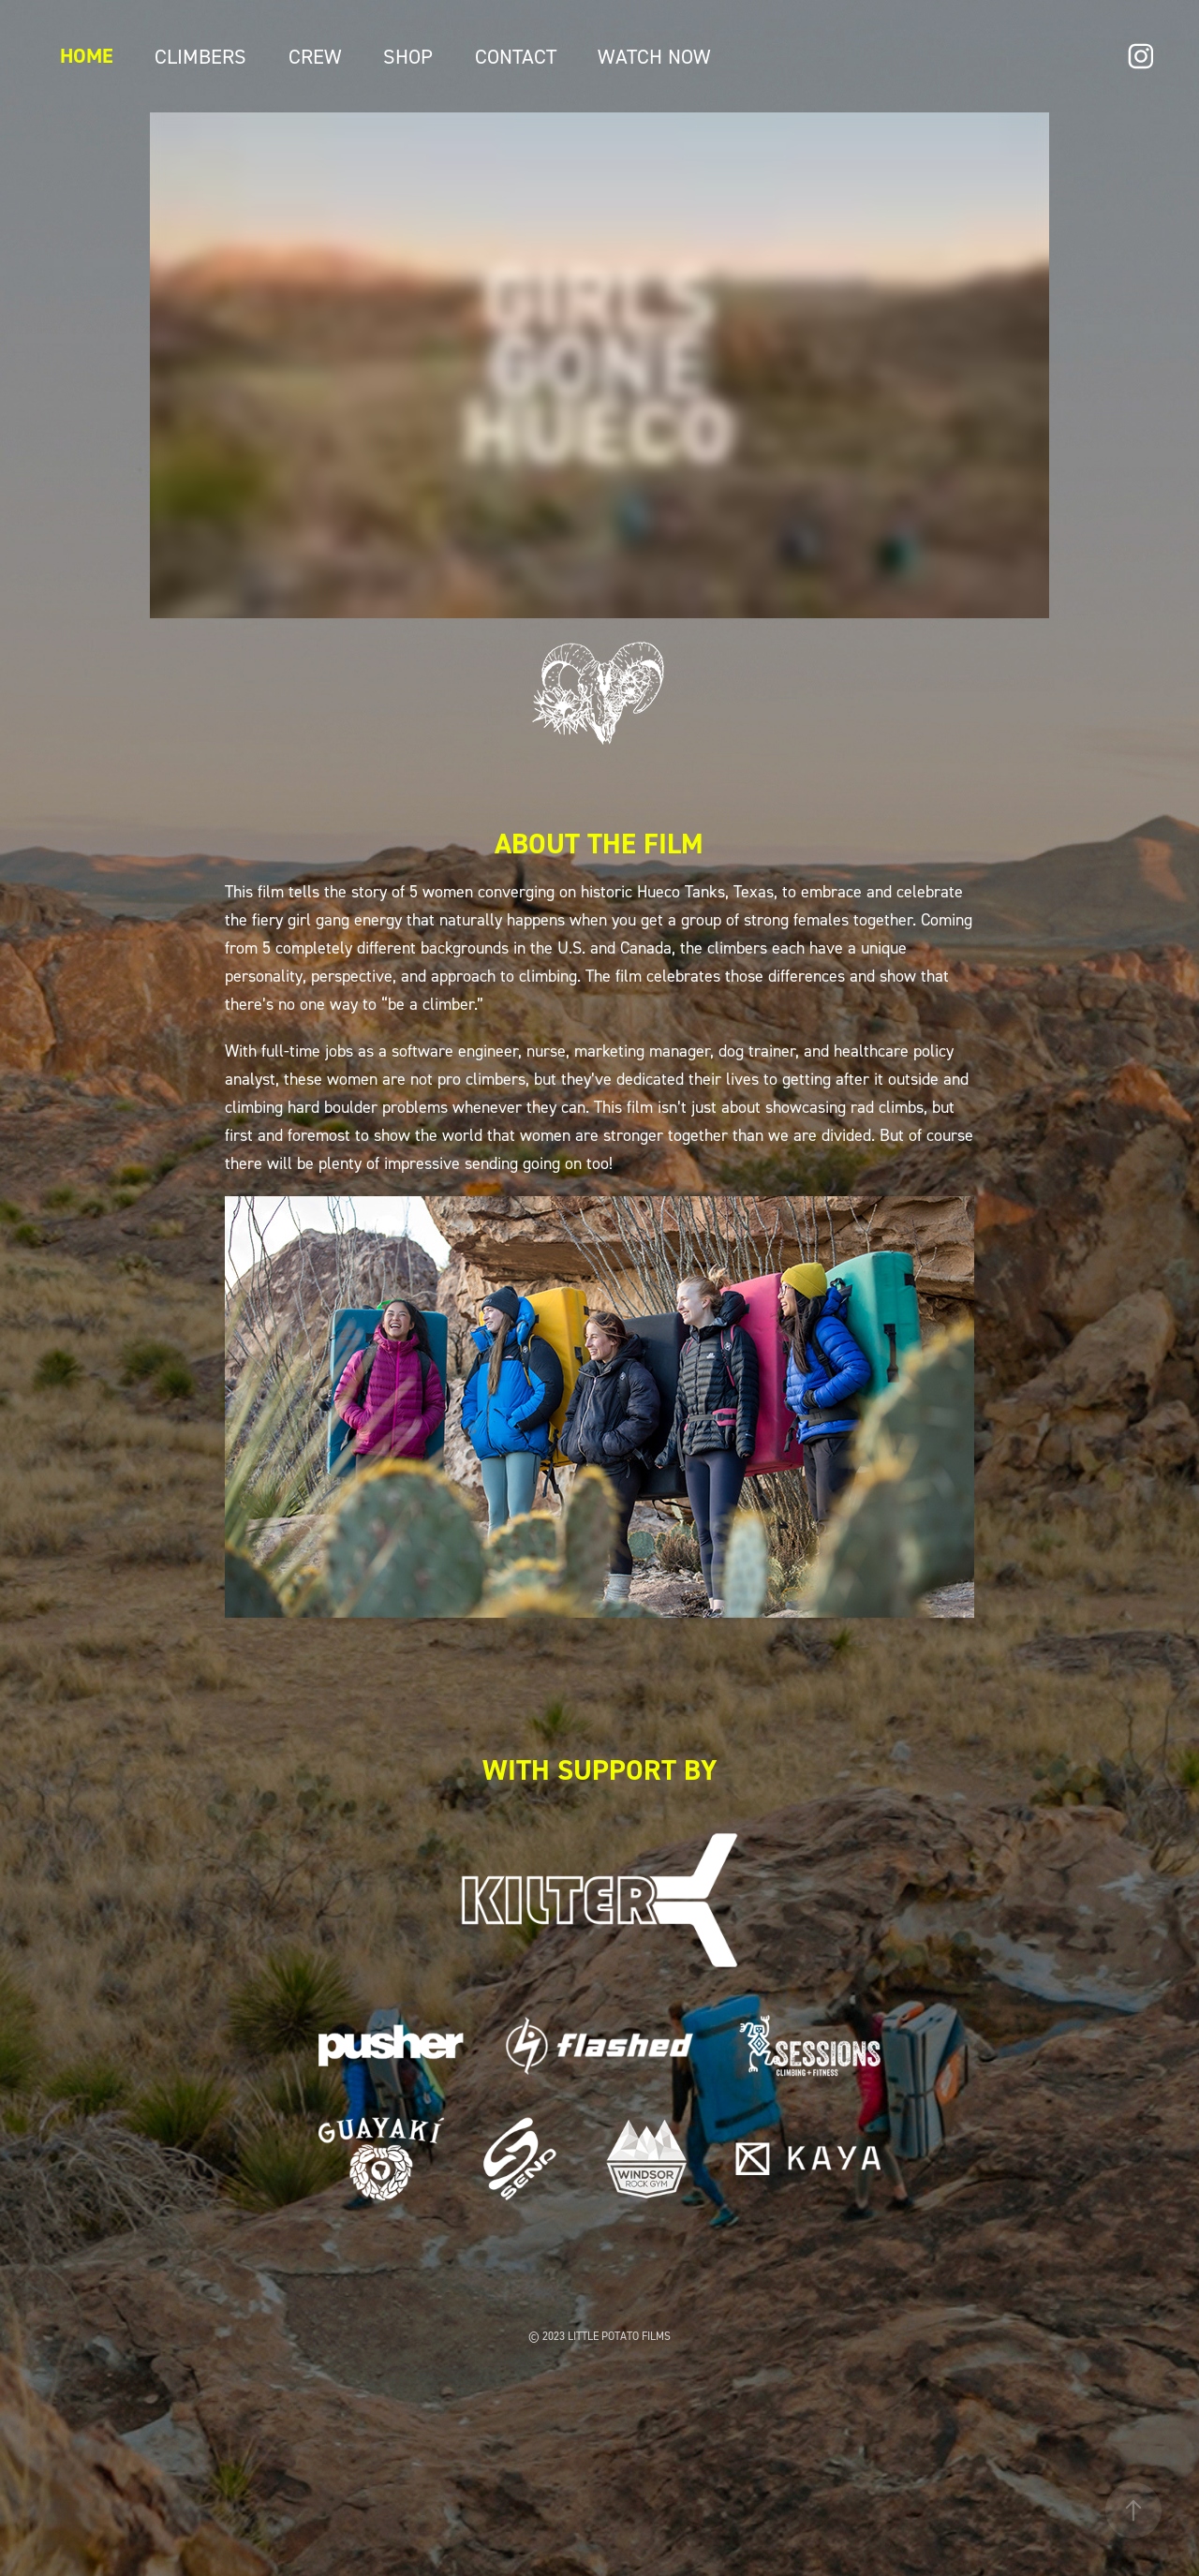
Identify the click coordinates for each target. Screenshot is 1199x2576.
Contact (515, 56)
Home (86, 55)
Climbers (200, 56)
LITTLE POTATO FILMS (619, 2336)
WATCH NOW (654, 56)
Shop (408, 56)
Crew (315, 56)
